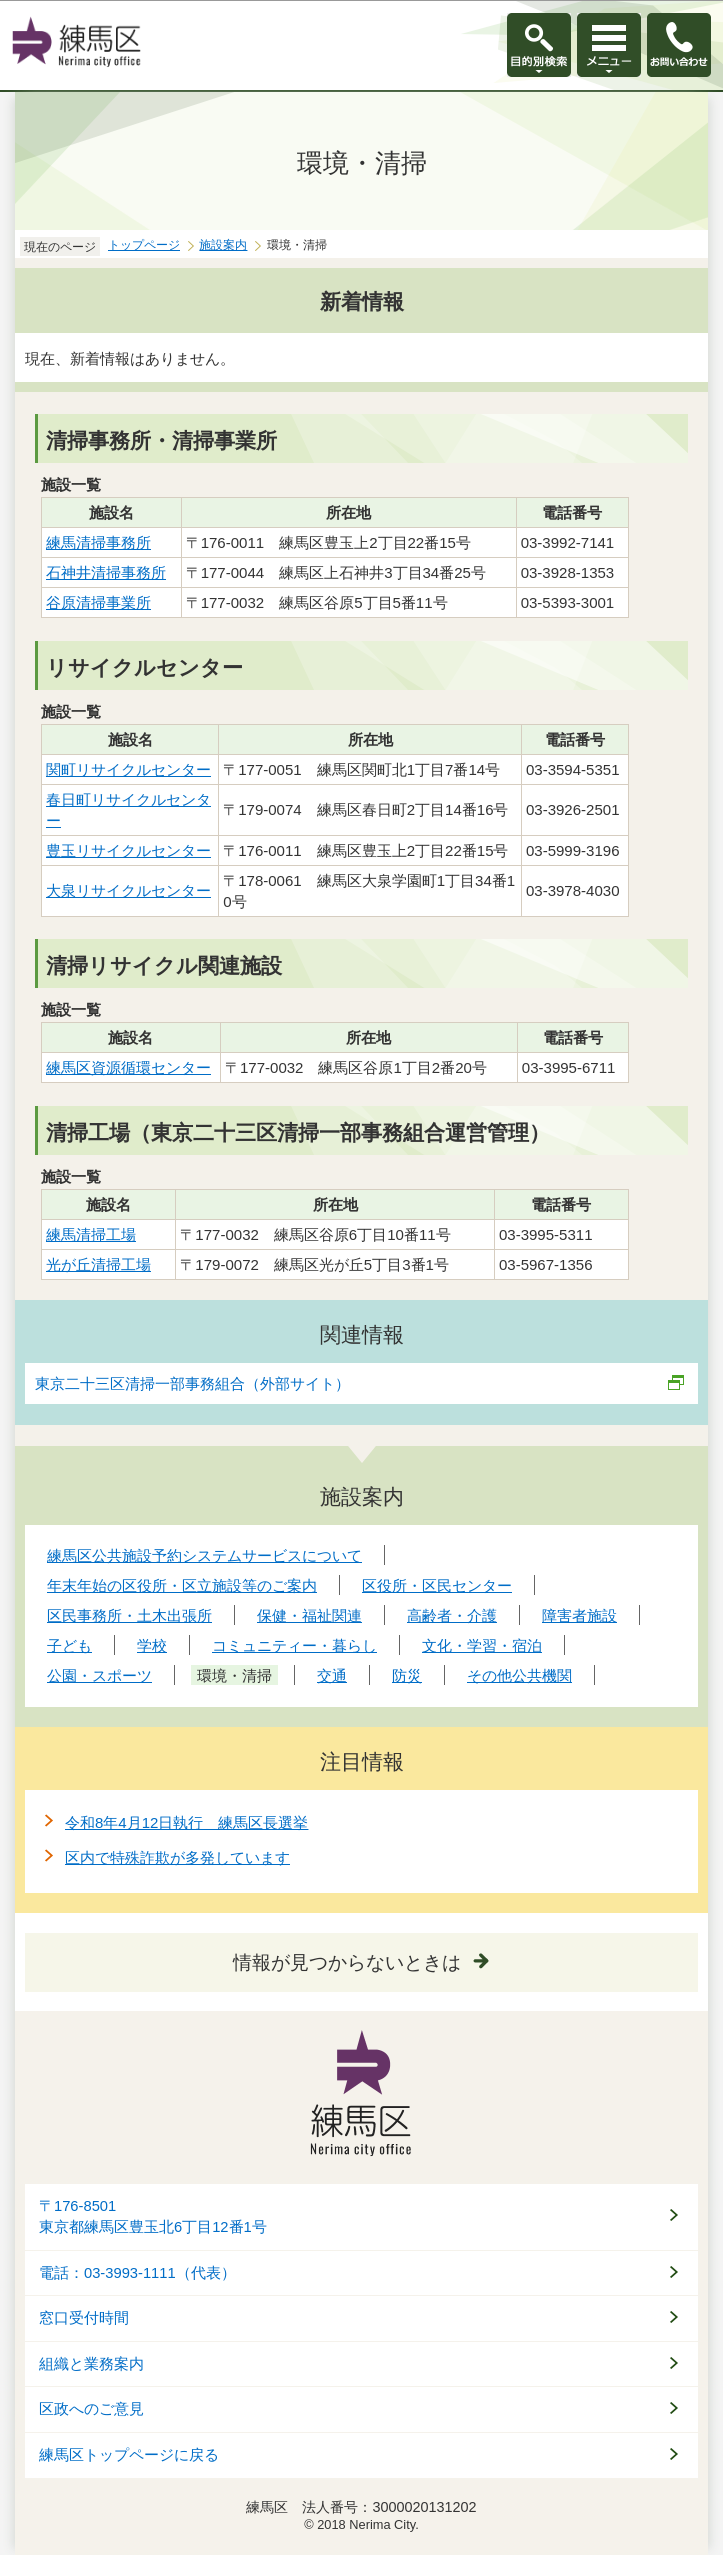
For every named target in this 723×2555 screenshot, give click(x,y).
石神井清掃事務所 (106, 572)
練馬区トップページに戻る (129, 2455)
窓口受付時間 (84, 2318)
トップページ (144, 245)
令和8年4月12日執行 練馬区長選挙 (186, 1822)
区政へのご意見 (91, 2409)
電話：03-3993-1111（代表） (137, 2273)
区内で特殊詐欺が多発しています (177, 1857)
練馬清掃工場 (91, 1234)
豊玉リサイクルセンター (128, 850)
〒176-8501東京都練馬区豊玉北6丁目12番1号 (153, 2216)
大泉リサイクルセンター (128, 890)
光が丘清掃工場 (98, 1264)
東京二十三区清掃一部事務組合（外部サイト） (193, 1383)
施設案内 (223, 245)
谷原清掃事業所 (98, 602)
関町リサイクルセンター (128, 769)
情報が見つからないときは (347, 1962)
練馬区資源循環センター (128, 1067)
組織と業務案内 (91, 2364)
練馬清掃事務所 (98, 542)
